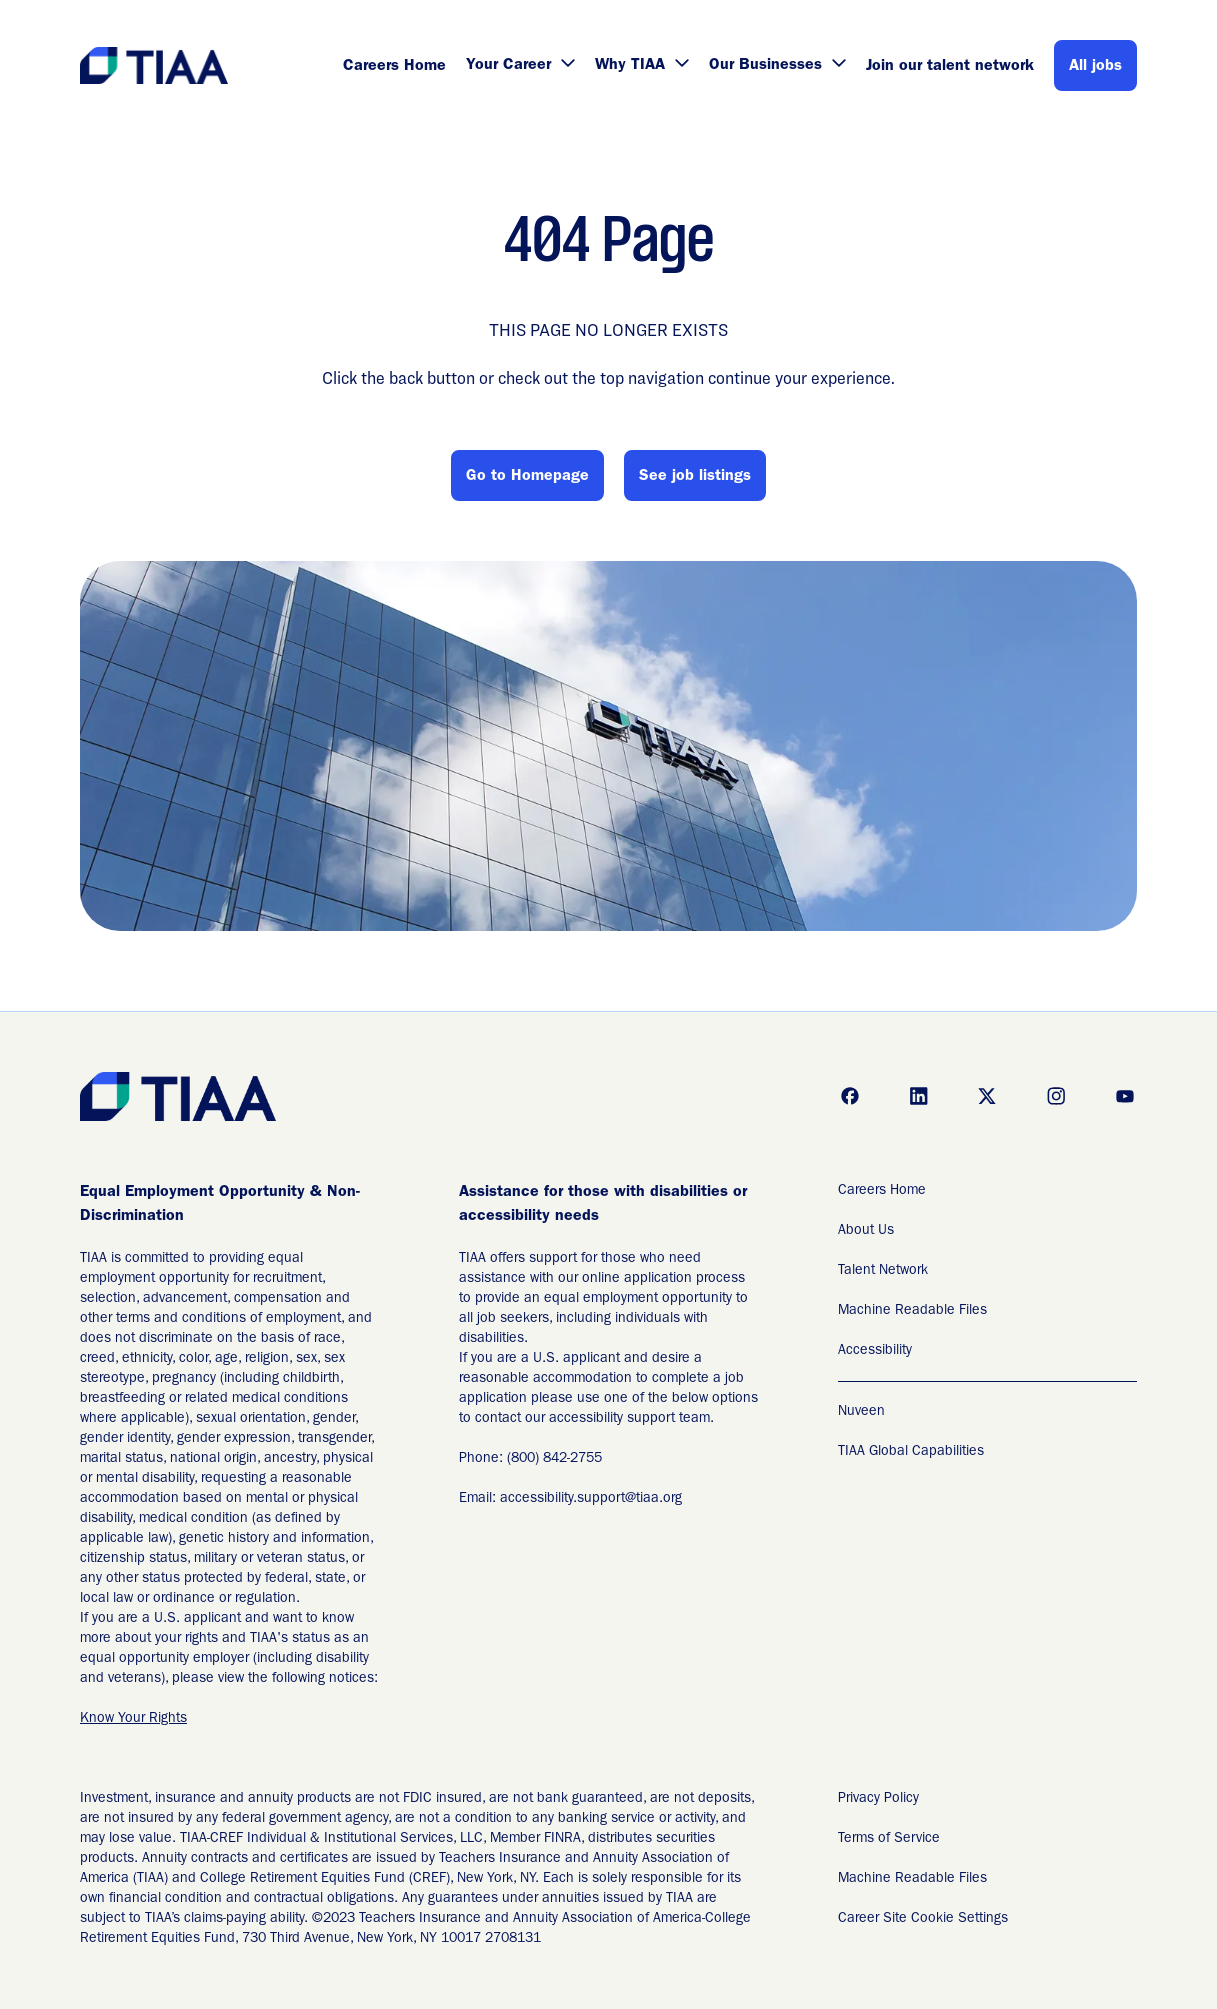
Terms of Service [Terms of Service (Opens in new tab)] (889, 1839)
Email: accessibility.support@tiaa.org (570, 1499)
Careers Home (394, 67)
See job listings (695, 477)
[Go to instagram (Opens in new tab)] (1056, 1096)
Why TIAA (642, 66)
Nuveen (861, 1412)
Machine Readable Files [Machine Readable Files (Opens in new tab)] (912, 1311)
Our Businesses (777, 66)
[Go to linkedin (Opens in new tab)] (919, 1096)
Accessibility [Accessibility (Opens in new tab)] (875, 1351)
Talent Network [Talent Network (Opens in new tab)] (883, 1271)
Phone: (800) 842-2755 (530, 1459)
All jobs (1095, 67)
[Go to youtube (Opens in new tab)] (1125, 1096)
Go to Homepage (527, 477)
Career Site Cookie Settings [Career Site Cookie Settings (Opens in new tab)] (923, 1919)
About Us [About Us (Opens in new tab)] (866, 1231)
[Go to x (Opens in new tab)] (987, 1096)
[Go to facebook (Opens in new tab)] (850, 1096)
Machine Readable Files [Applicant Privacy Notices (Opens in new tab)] (912, 1879)
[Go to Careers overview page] (155, 65)
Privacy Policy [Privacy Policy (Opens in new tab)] (878, 1799)
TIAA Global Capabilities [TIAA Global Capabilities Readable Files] (911, 1452)
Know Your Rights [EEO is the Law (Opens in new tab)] (133, 1719)
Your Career (520, 66)
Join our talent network (950, 67)
